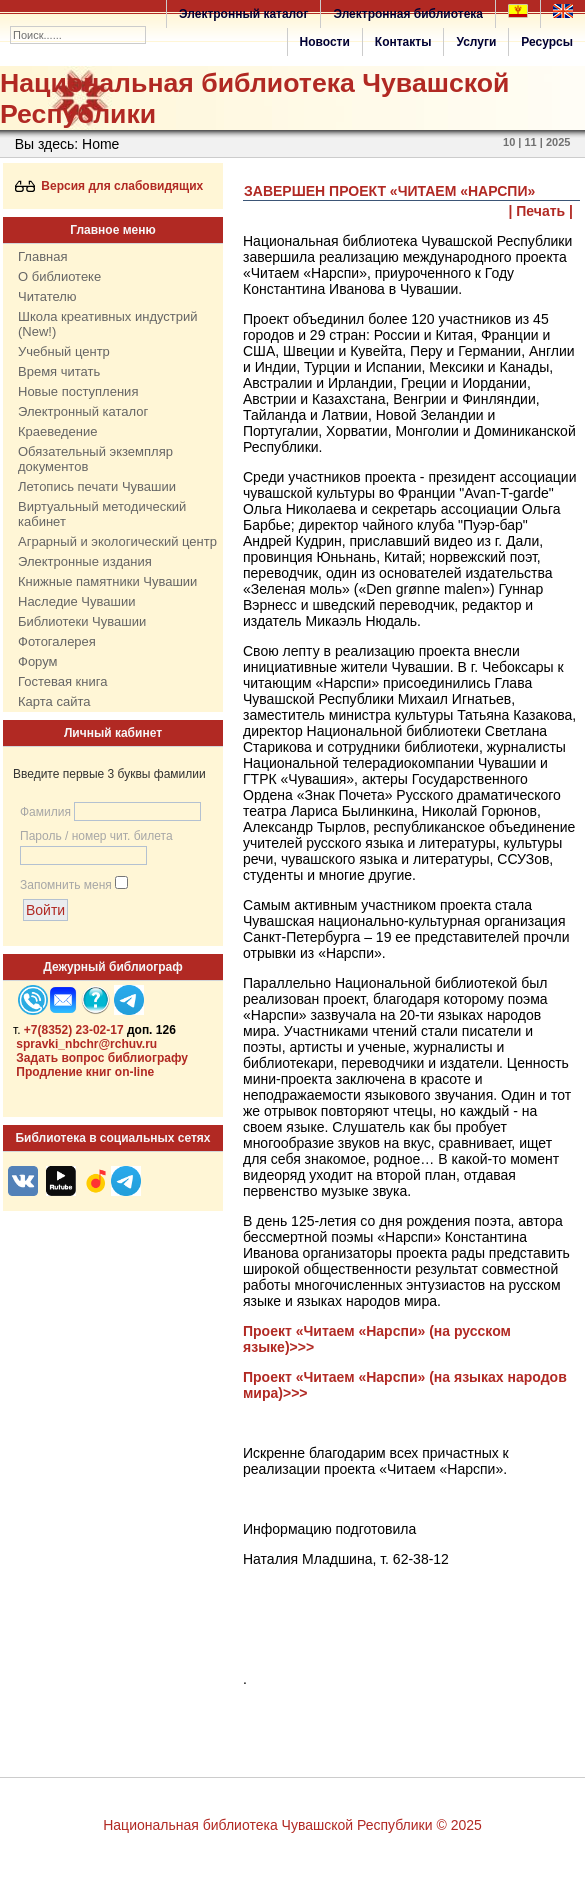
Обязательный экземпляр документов (95, 459)
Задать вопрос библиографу (102, 1058)
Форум (38, 661)
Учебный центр (64, 351)
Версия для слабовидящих (109, 186)
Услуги (476, 42)
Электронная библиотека (408, 14)
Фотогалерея (57, 641)
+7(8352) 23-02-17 (74, 1030)
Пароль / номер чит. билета (96, 836)
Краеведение (57, 431)
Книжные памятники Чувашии (107, 581)
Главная (42, 256)
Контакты (403, 42)
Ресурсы (547, 42)
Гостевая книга (62, 681)
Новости (325, 42)
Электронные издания (85, 561)
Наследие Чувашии (76, 601)
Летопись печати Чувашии (97, 486)
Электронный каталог (243, 14)
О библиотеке (59, 276)
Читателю (47, 296)
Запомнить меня (66, 885)
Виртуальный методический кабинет (102, 514)
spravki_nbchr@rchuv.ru (86, 1044)
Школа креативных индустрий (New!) (108, 324)
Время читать (59, 371)
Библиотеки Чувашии (82, 621)
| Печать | (541, 211)
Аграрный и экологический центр (117, 541)
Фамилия (45, 812)
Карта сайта (54, 701)
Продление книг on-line (85, 1072)
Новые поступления (78, 391)
